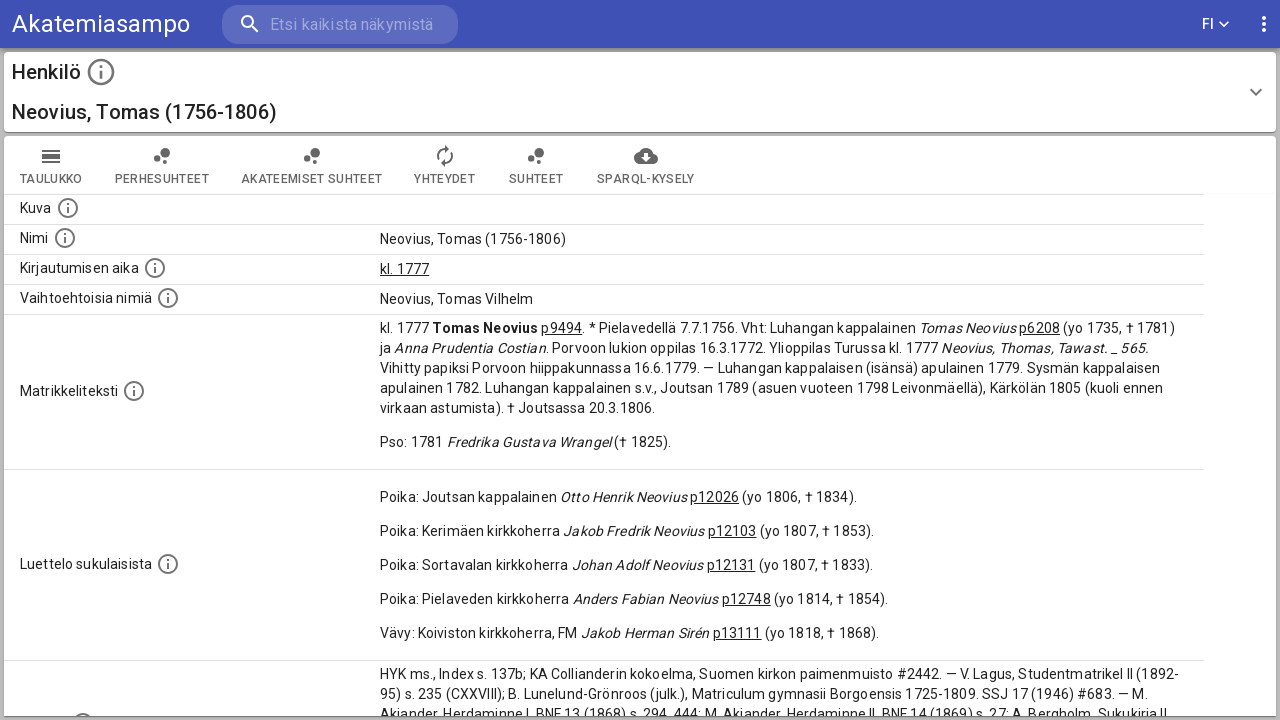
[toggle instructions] (101, 72)
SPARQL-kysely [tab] (645, 165)
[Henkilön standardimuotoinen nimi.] (65, 238)
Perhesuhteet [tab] (162, 165)
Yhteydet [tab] (444, 165)
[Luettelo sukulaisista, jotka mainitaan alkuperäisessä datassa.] (168, 564)
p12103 (732, 531)
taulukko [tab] (51, 165)
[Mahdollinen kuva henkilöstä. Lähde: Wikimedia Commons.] (68, 208)
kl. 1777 (404, 269)
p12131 (731, 565)
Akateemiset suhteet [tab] (312, 165)
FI (1216, 24)
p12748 (746, 599)
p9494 (561, 328)
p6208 (1039, 328)
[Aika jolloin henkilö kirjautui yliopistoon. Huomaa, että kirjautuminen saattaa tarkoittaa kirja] (155, 268)
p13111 (737, 633)
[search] (340, 24)
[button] (640, 92)
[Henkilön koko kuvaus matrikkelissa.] (134, 391)
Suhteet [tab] (536, 165)
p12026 (714, 497)
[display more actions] (1264, 24)
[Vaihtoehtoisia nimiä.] (168, 298)
